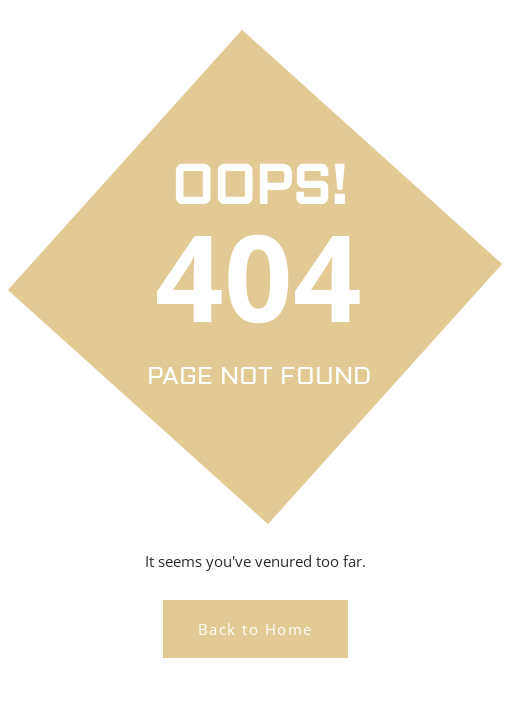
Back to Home (255, 629)
